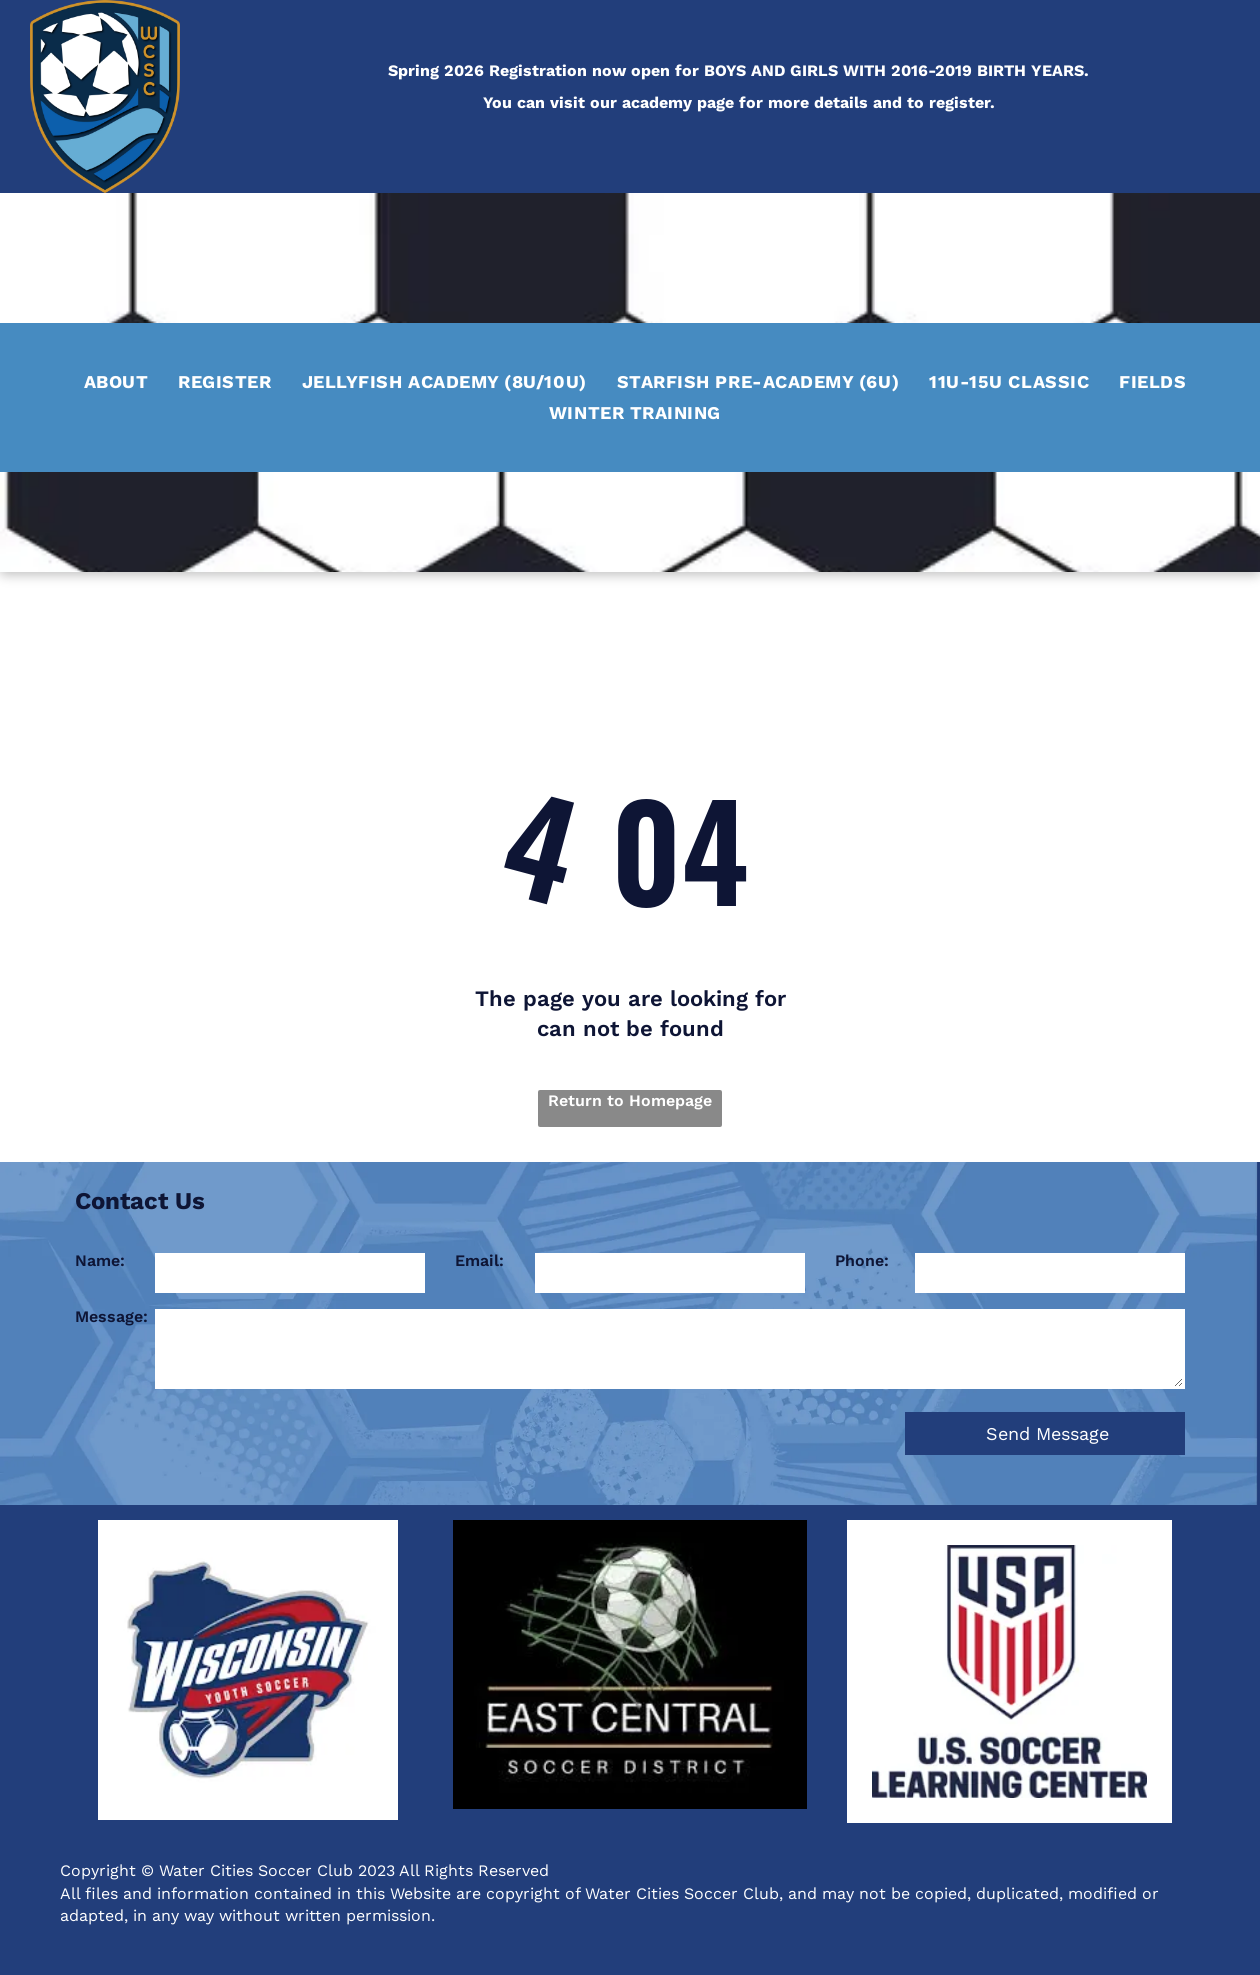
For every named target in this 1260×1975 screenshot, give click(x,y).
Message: (111, 1316)
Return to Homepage (630, 1100)
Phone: (862, 1260)
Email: (479, 1260)
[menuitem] (116, 378)
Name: (100, 1260)
